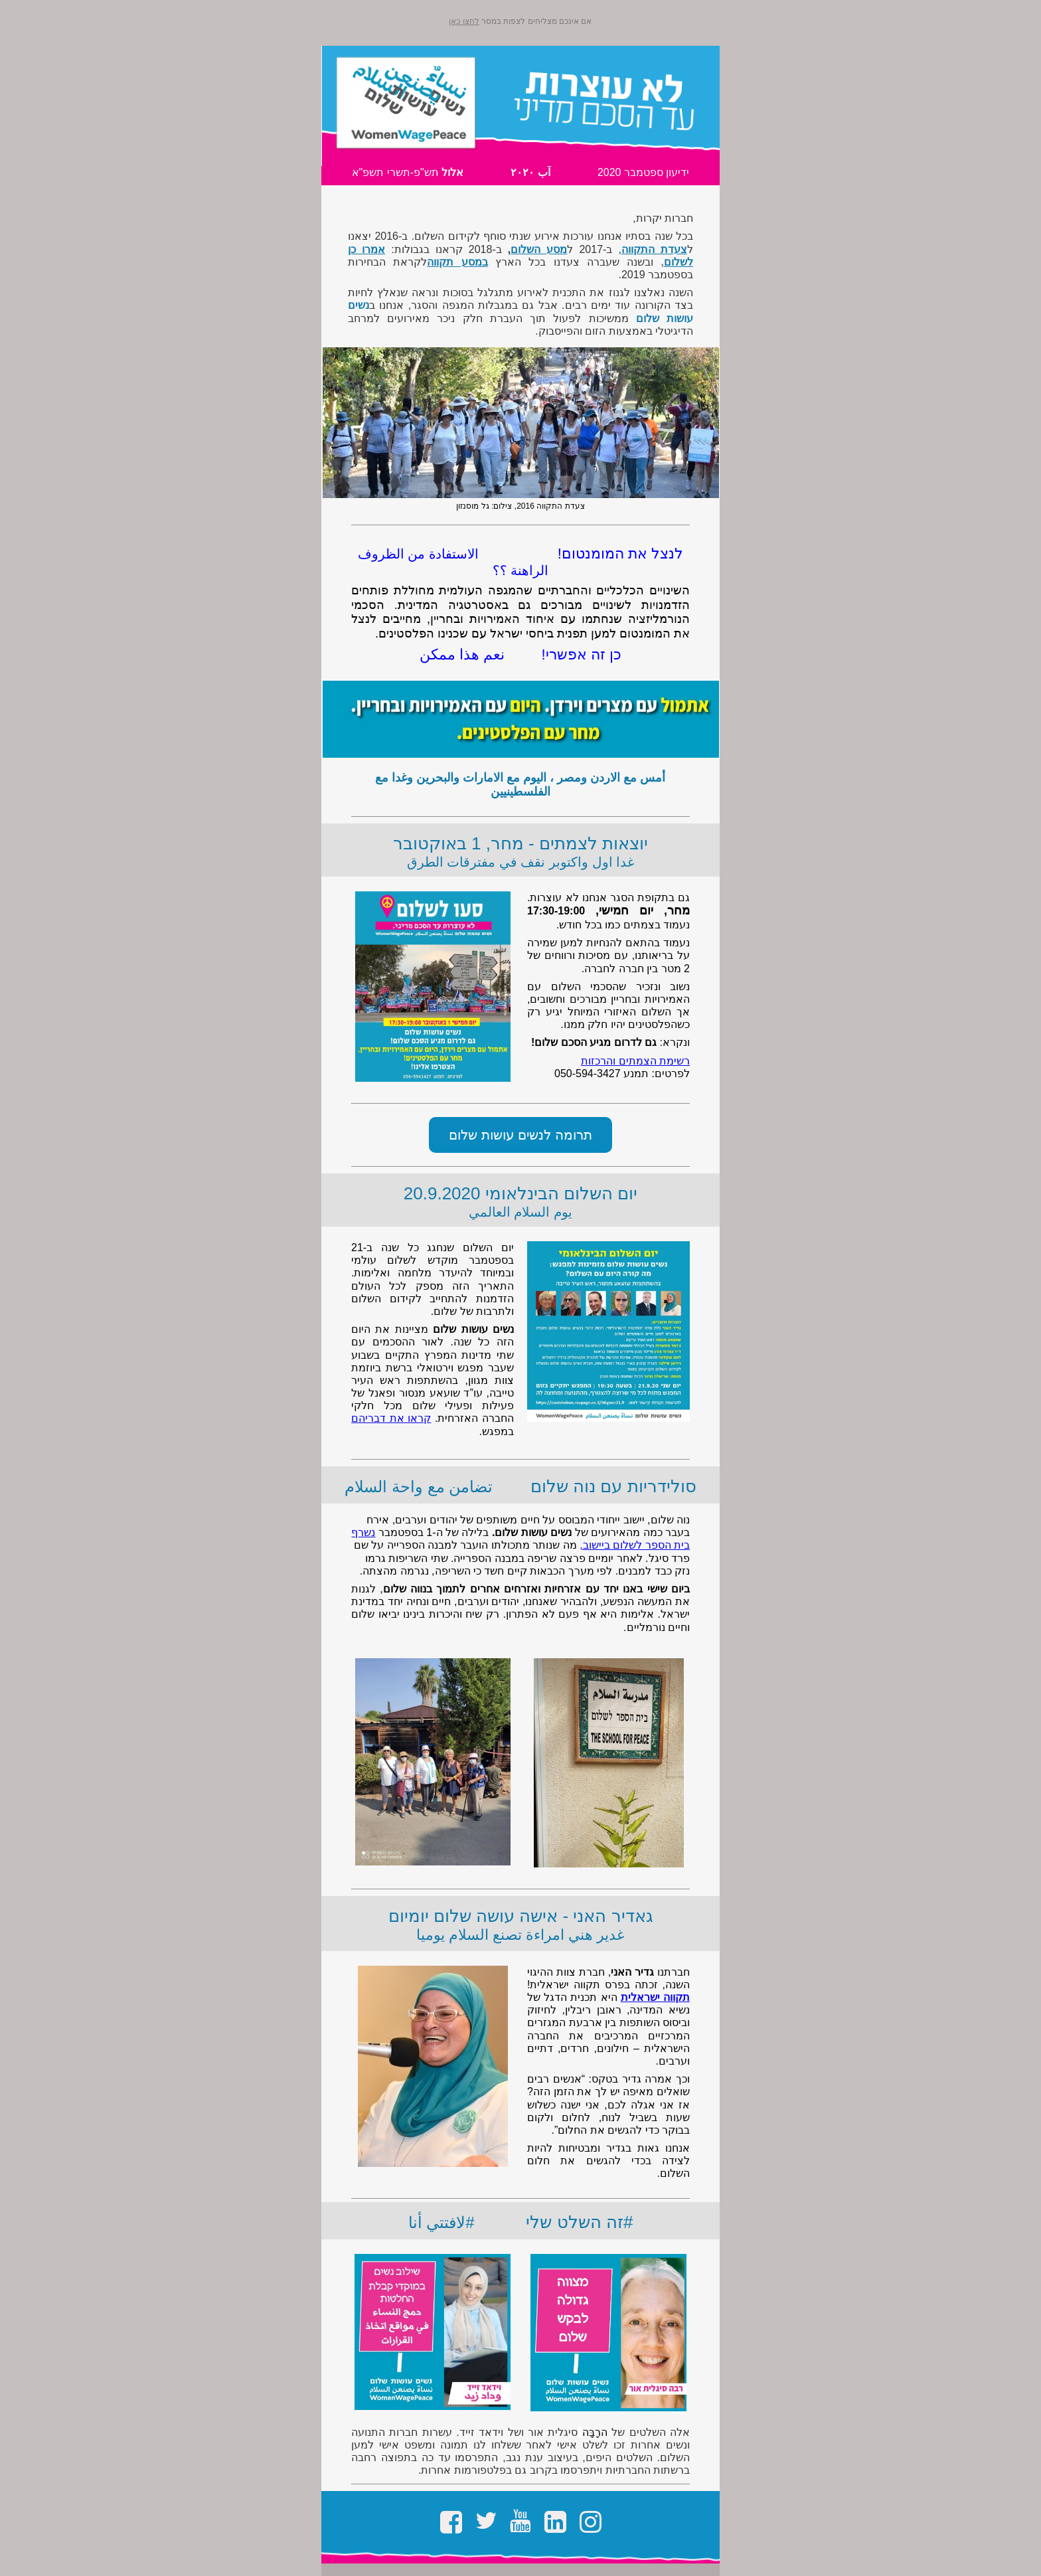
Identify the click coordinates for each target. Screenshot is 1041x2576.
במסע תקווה (457, 262)
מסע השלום (539, 249)
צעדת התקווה (654, 249)
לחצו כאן (464, 21)
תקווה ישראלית (655, 1997)
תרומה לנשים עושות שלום (520, 1135)
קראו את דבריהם (391, 1418)
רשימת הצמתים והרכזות (635, 1061)
